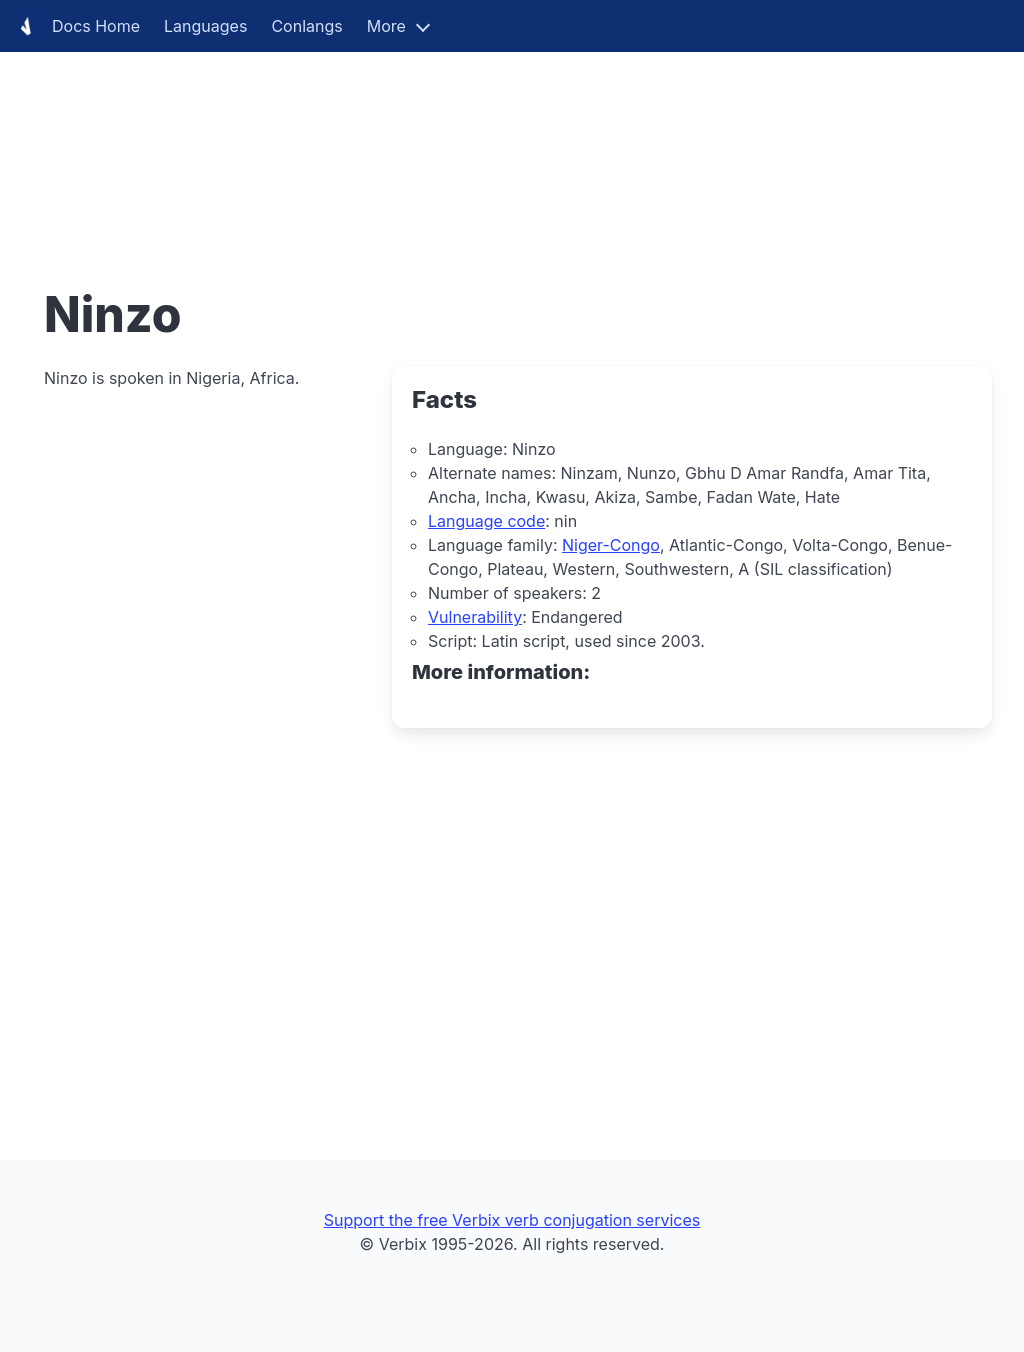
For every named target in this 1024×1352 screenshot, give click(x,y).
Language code (486, 521)
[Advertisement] (512, 140)
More (386, 26)
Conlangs (306, 26)
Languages (205, 26)
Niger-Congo (611, 545)
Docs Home (76, 26)
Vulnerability (475, 617)
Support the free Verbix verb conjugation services (512, 1220)
